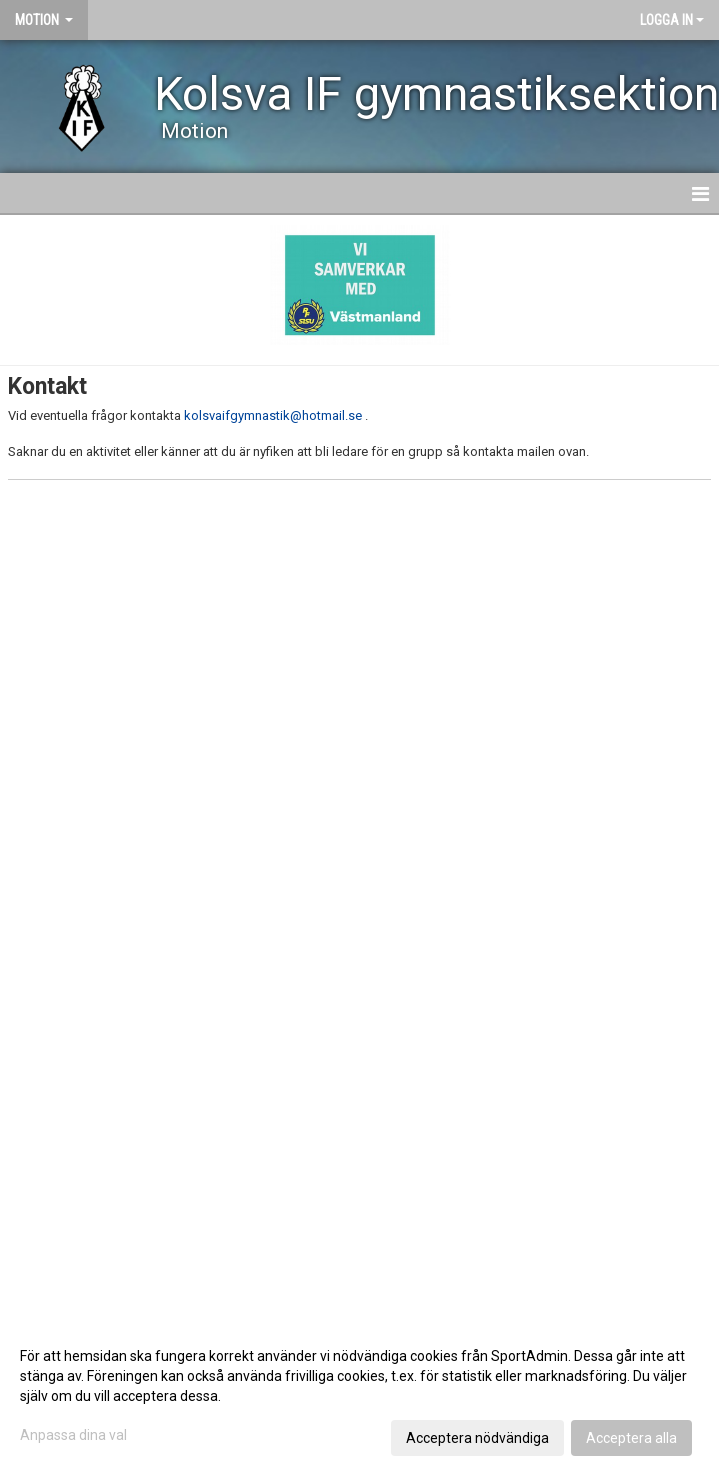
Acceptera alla (631, 1438)
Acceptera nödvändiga (477, 1438)
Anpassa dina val (73, 1435)
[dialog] (359, 1396)
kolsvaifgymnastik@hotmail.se (273, 415)
